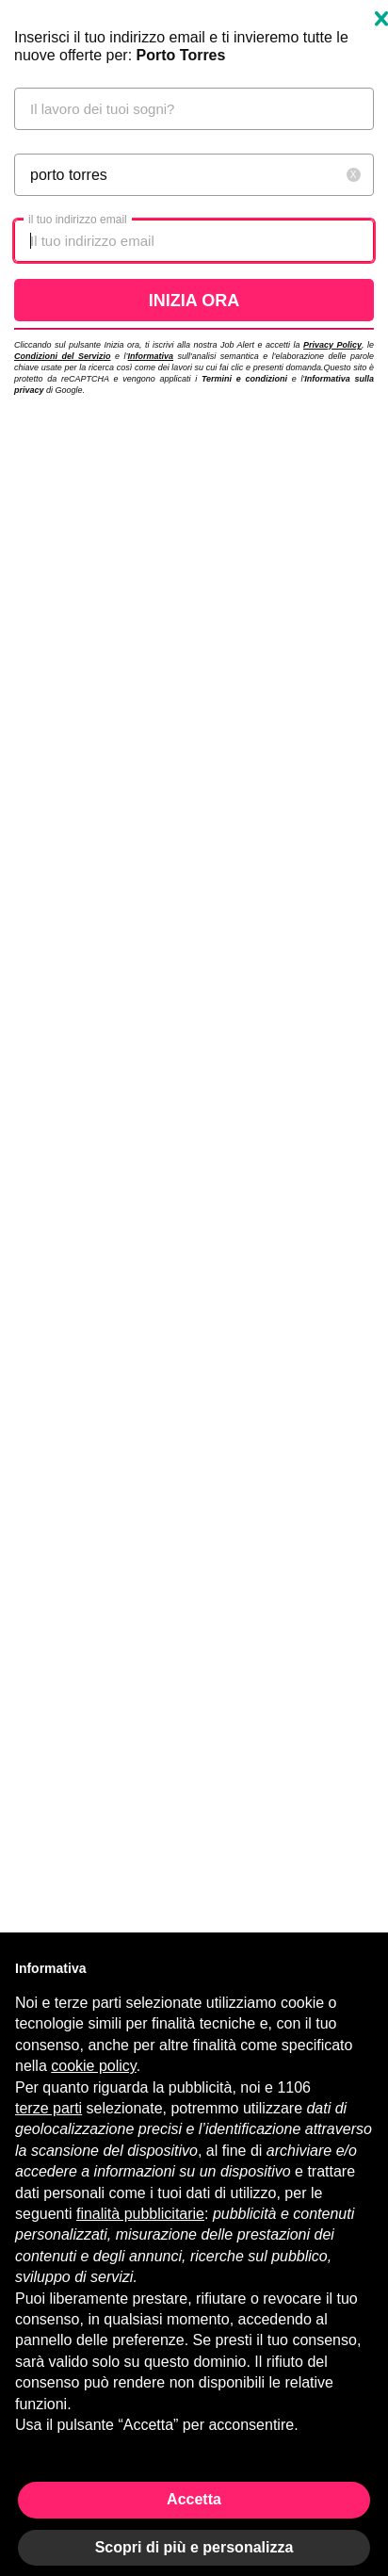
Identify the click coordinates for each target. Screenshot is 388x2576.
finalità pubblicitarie (140, 2214)
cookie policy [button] (93, 2066)
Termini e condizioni (244, 378)
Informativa (150, 356)
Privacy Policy (332, 345)
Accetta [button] (194, 2499)
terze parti (48, 2108)
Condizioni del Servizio (62, 356)
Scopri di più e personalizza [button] (194, 2547)
